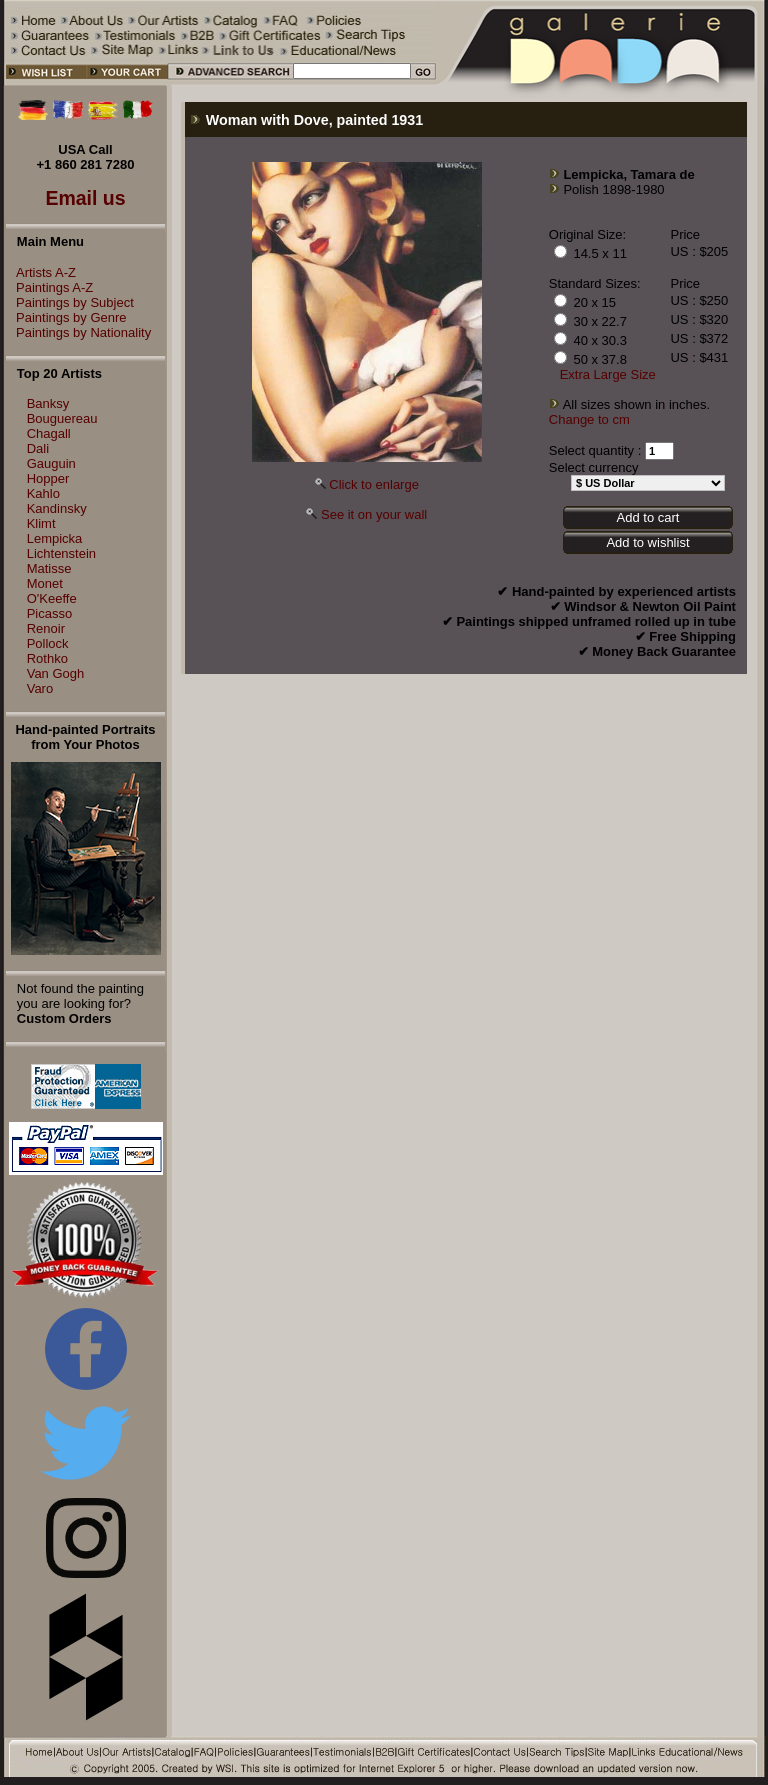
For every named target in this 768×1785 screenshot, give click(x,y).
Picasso (50, 613)
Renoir (46, 628)
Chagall (49, 433)
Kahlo (43, 493)
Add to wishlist (647, 542)
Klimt (41, 523)
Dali (38, 448)
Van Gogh (56, 673)
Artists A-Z (41, 272)
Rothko (47, 658)
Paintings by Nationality (78, 332)
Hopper (48, 478)
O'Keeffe (52, 598)
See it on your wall (374, 514)
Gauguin (51, 463)
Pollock (48, 643)
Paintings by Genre (66, 317)
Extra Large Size (608, 374)
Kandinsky (57, 508)
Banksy (48, 403)
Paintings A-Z (49, 287)
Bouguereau (62, 418)
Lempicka (55, 538)
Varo (40, 688)
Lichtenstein (61, 553)
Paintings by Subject (70, 302)
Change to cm (589, 419)
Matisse (49, 568)
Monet (45, 583)
